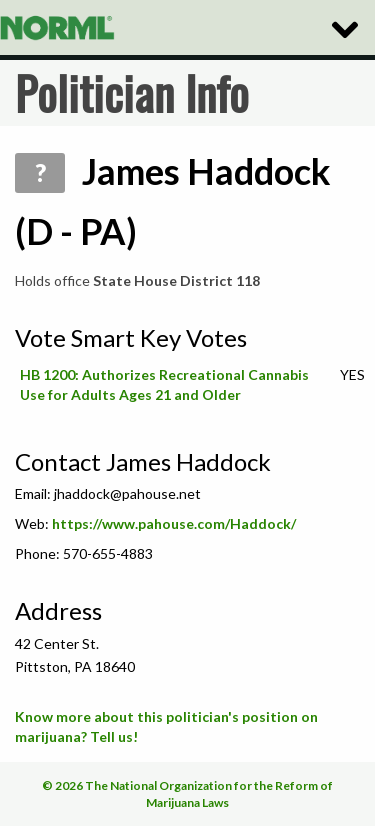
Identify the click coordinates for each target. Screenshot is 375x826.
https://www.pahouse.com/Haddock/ (174, 523)
